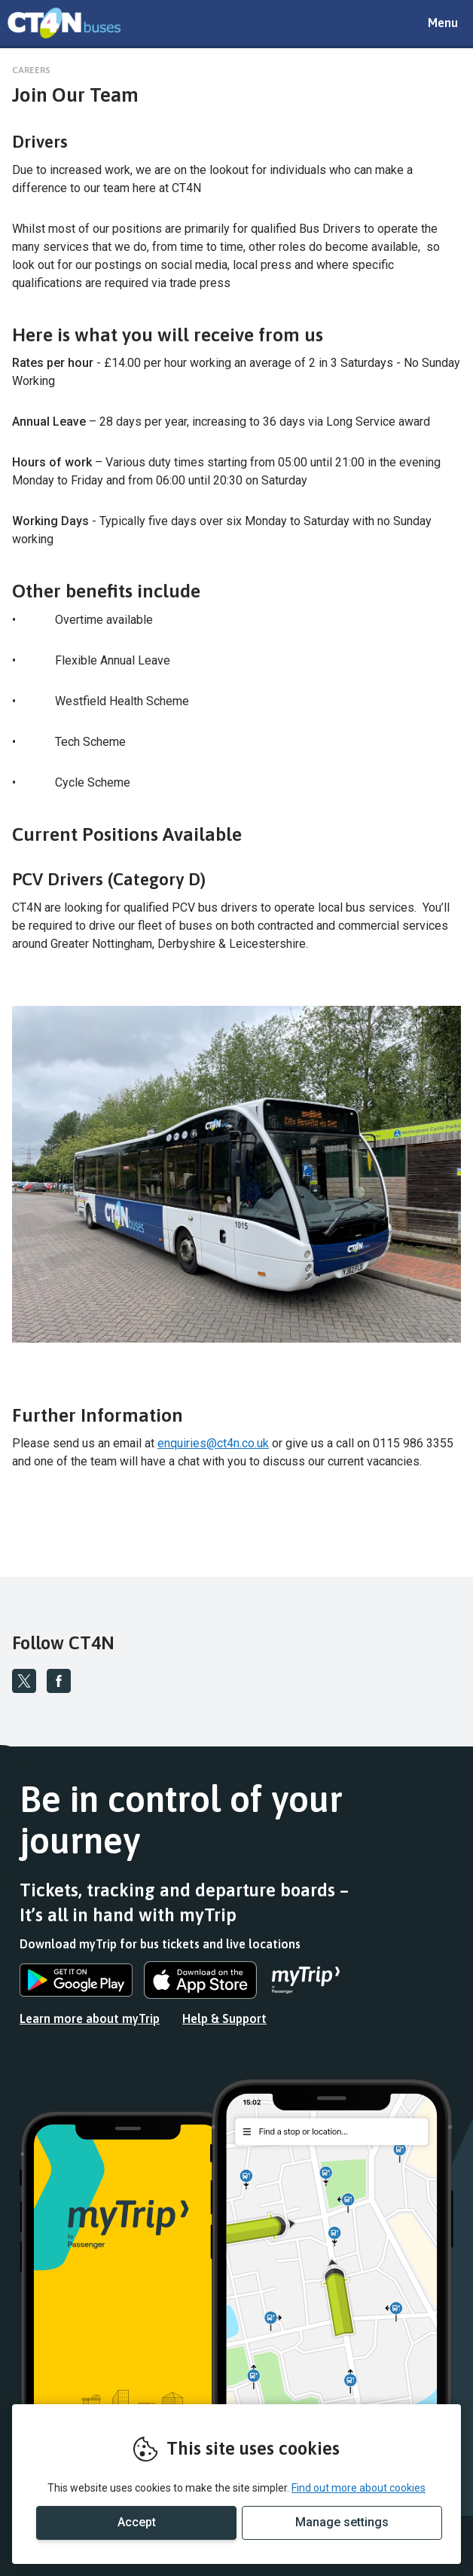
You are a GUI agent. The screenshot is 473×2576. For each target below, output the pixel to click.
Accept (136, 2522)
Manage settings (342, 2522)
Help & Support (224, 2018)
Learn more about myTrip (90, 2018)
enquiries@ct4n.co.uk (213, 1443)
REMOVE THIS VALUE (64, 22)
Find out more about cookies (358, 2488)
